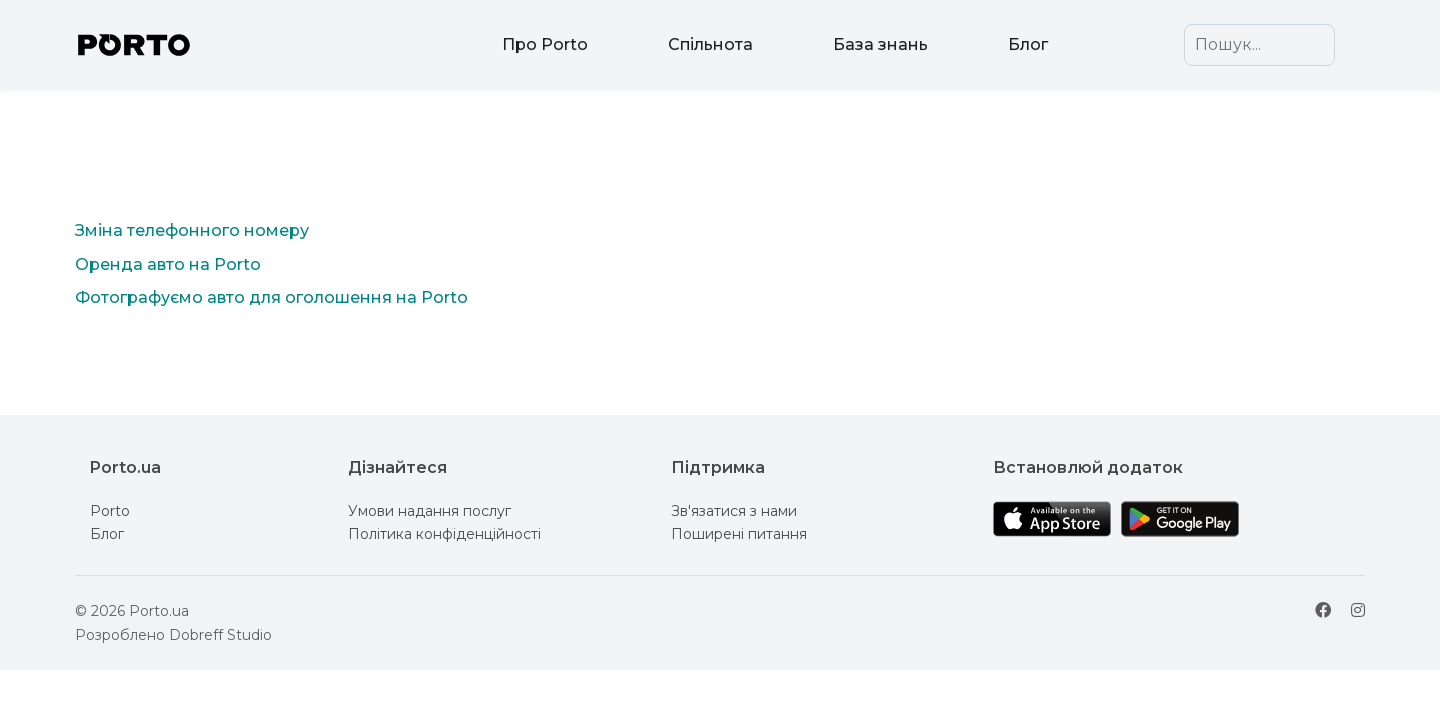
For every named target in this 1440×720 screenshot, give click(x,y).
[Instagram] (1358, 611)
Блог (1028, 44)
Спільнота (710, 44)
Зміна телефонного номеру (192, 230)
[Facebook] (1323, 611)
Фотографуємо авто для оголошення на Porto (271, 297)
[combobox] (1259, 45)
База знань (880, 44)
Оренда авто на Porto (168, 264)
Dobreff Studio (220, 635)
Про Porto (545, 44)
